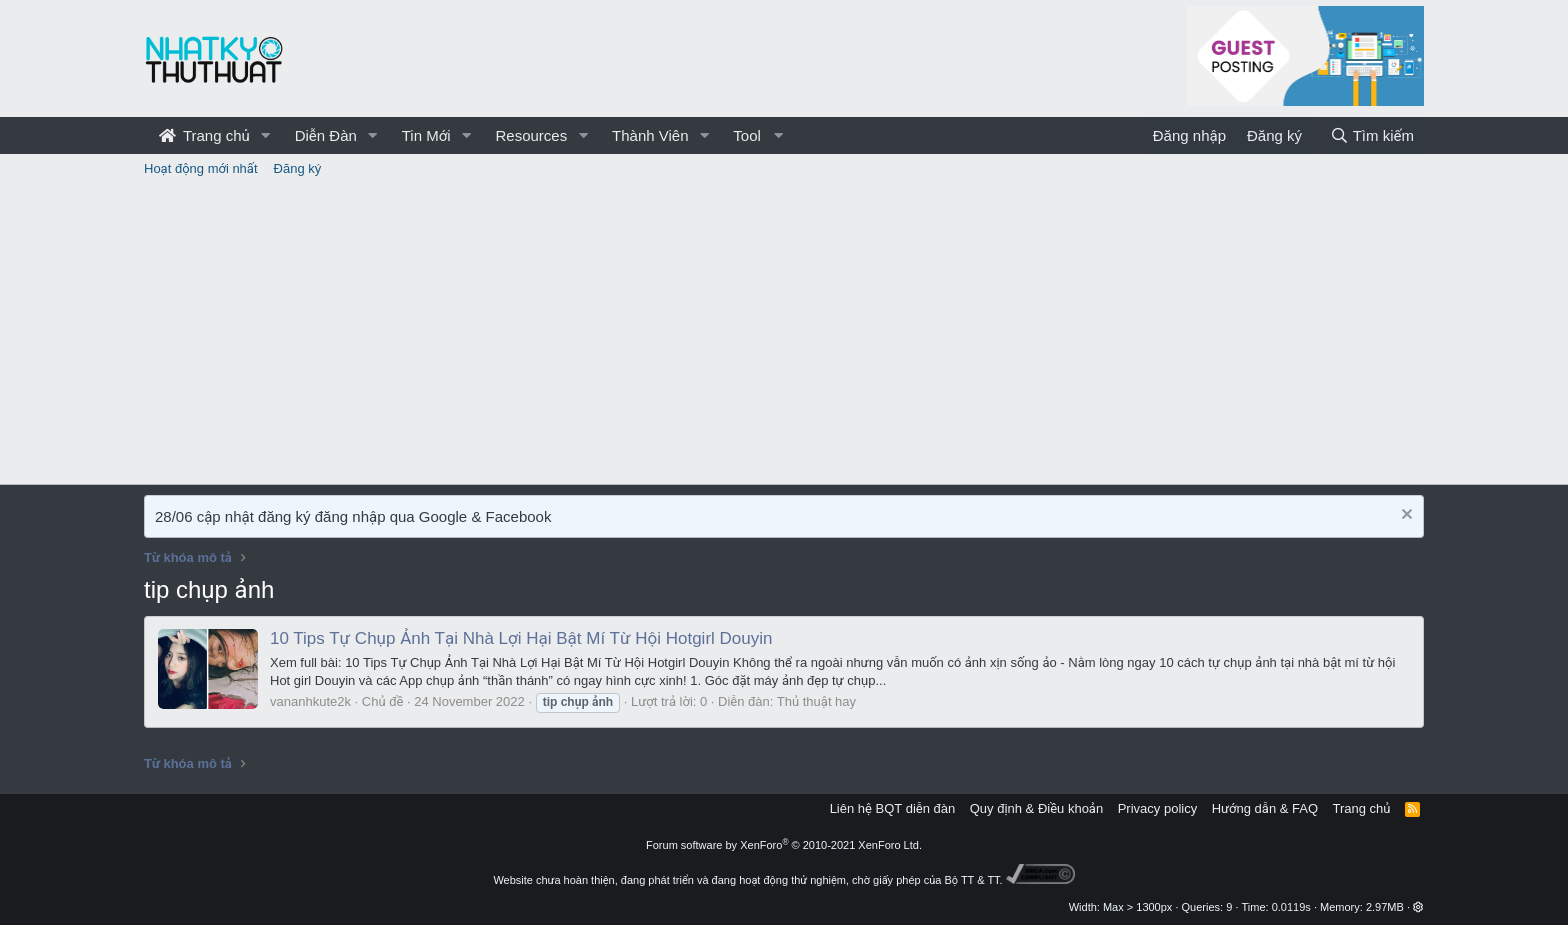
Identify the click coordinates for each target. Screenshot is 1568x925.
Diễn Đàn (326, 135)
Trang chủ (204, 135)
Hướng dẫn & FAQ (1265, 808)
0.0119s (1291, 907)
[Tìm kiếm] (1372, 135)
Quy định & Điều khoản (1036, 808)
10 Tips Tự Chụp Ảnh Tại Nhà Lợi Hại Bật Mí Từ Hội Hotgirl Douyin (521, 638)
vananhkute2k (310, 701)
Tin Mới (426, 135)
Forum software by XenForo (784, 845)
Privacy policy (1157, 808)
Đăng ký (298, 168)
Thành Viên (650, 135)
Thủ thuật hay (816, 701)
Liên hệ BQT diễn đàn (893, 808)
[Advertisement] (784, 334)
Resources (531, 135)
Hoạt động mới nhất (201, 168)
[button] (266, 135)
